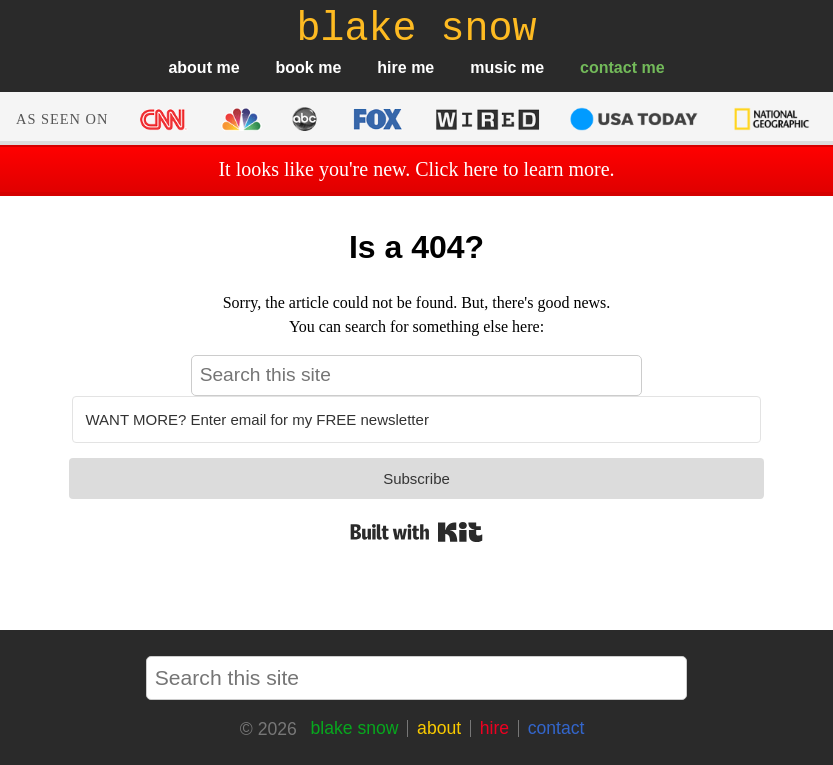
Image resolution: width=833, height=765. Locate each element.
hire (391, 67)
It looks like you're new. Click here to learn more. (416, 169)
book (295, 67)
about (190, 67)
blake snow (354, 728)
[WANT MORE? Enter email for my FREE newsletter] (416, 419)
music (493, 67)
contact (608, 67)
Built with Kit (416, 532)
